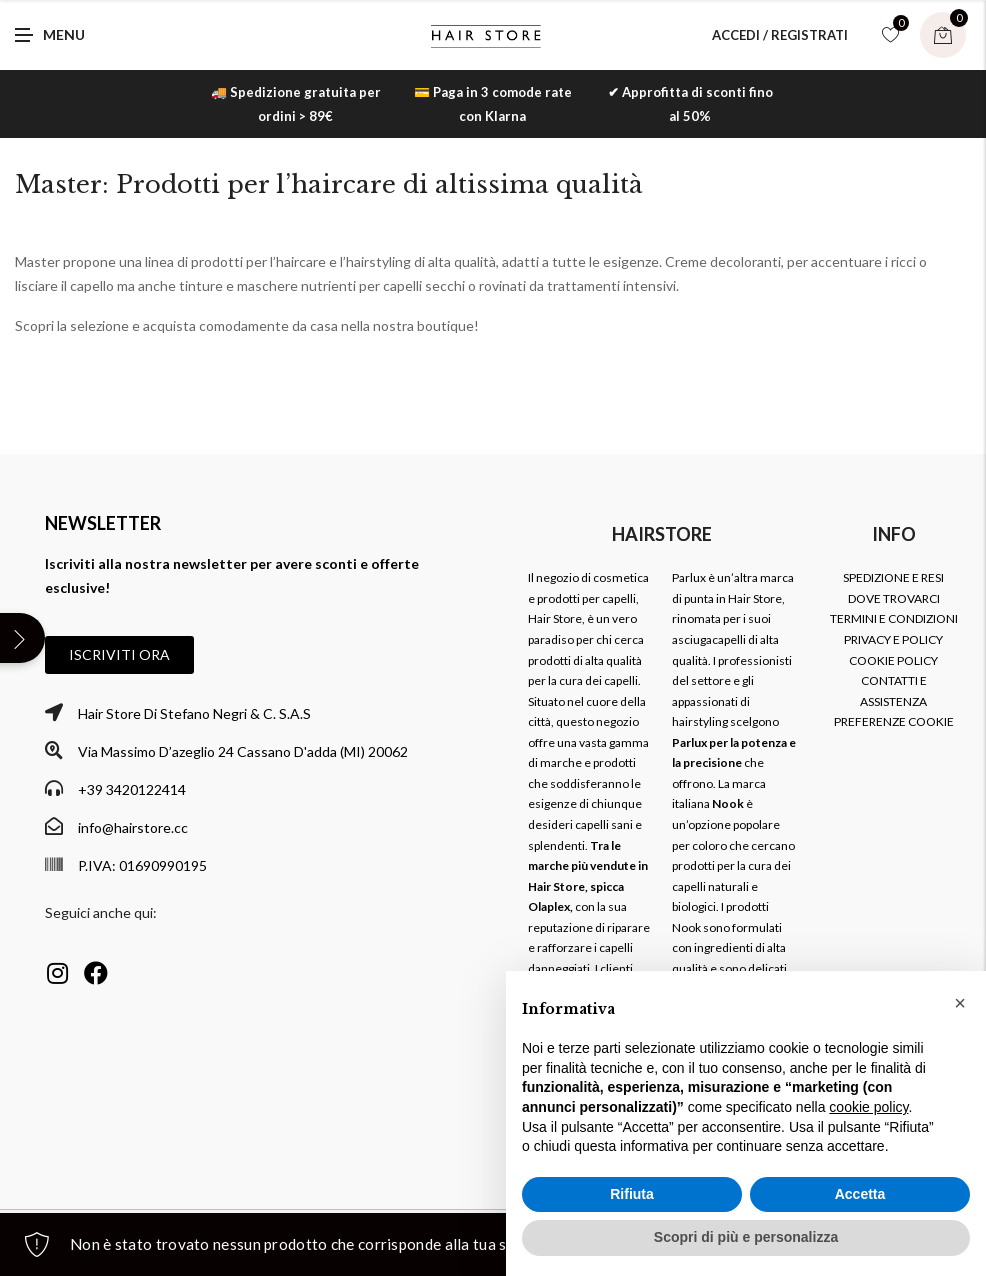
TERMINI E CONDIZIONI (894, 618)
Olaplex (549, 906)
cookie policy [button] (868, 1107)
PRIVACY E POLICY (893, 639)
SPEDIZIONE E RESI (893, 577)
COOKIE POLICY (893, 660)
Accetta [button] (860, 1194)
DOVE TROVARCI (894, 598)
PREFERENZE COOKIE (894, 721)
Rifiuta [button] (632, 1194)
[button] (119, 655)
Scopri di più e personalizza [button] (746, 1237)
